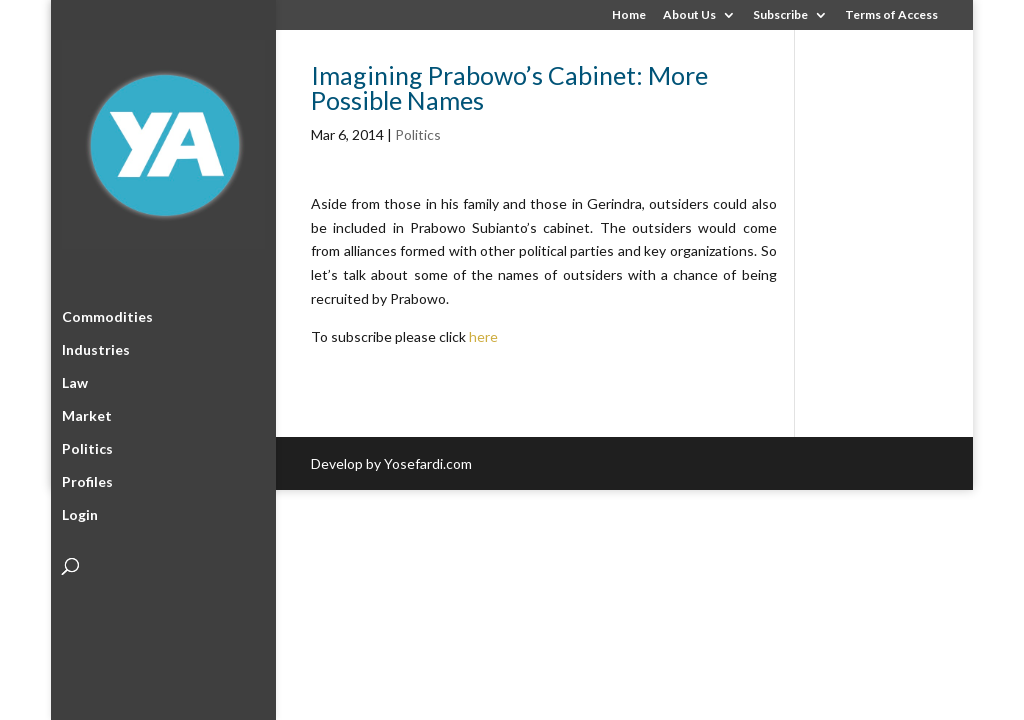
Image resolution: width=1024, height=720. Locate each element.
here (483, 336)
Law (75, 379)
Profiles (87, 478)
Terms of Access (891, 15)
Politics (87, 445)
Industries (96, 346)
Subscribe (780, 15)
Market (87, 412)
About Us (689, 15)
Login (80, 511)
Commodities (107, 313)
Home (629, 15)
